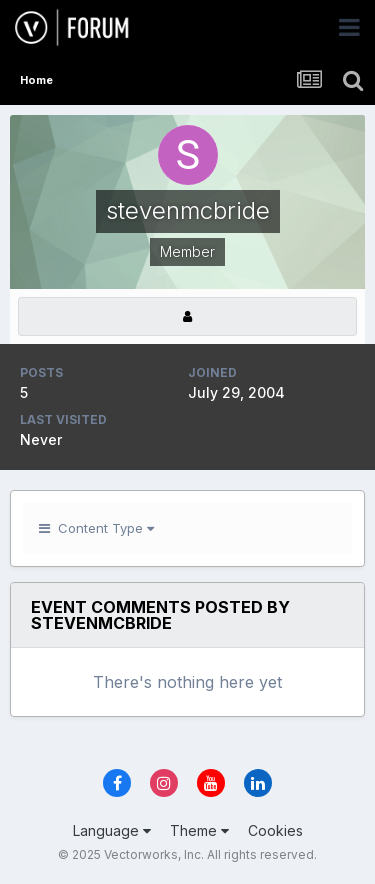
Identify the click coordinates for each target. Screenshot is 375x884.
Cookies (275, 830)
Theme (199, 830)
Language (112, 830)
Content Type (96, 528)
